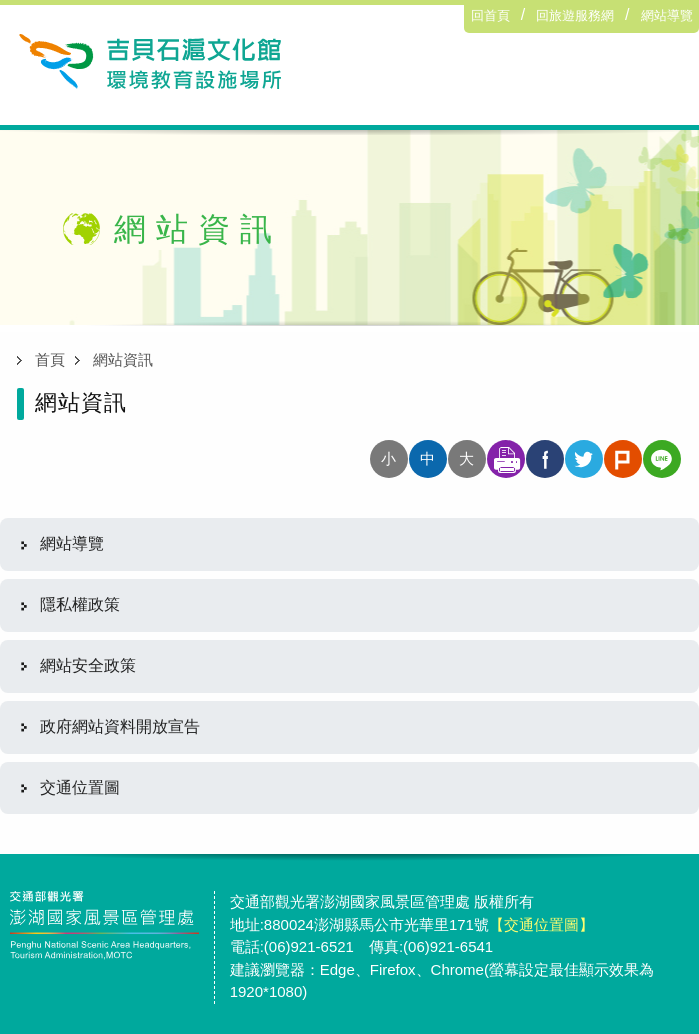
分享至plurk (623, 459)
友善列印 (506, 459)
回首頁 (490, 15)
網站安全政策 (88, 665)
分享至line (662, 459)
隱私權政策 (80, 604)
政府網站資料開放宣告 (120, 726)
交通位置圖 (80, 787)
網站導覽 (667, 15)
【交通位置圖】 (541, 924)
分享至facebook (545, 459)
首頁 (50, 359)
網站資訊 (123, 359)
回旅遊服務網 (575, 15)
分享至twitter (584, 459)
